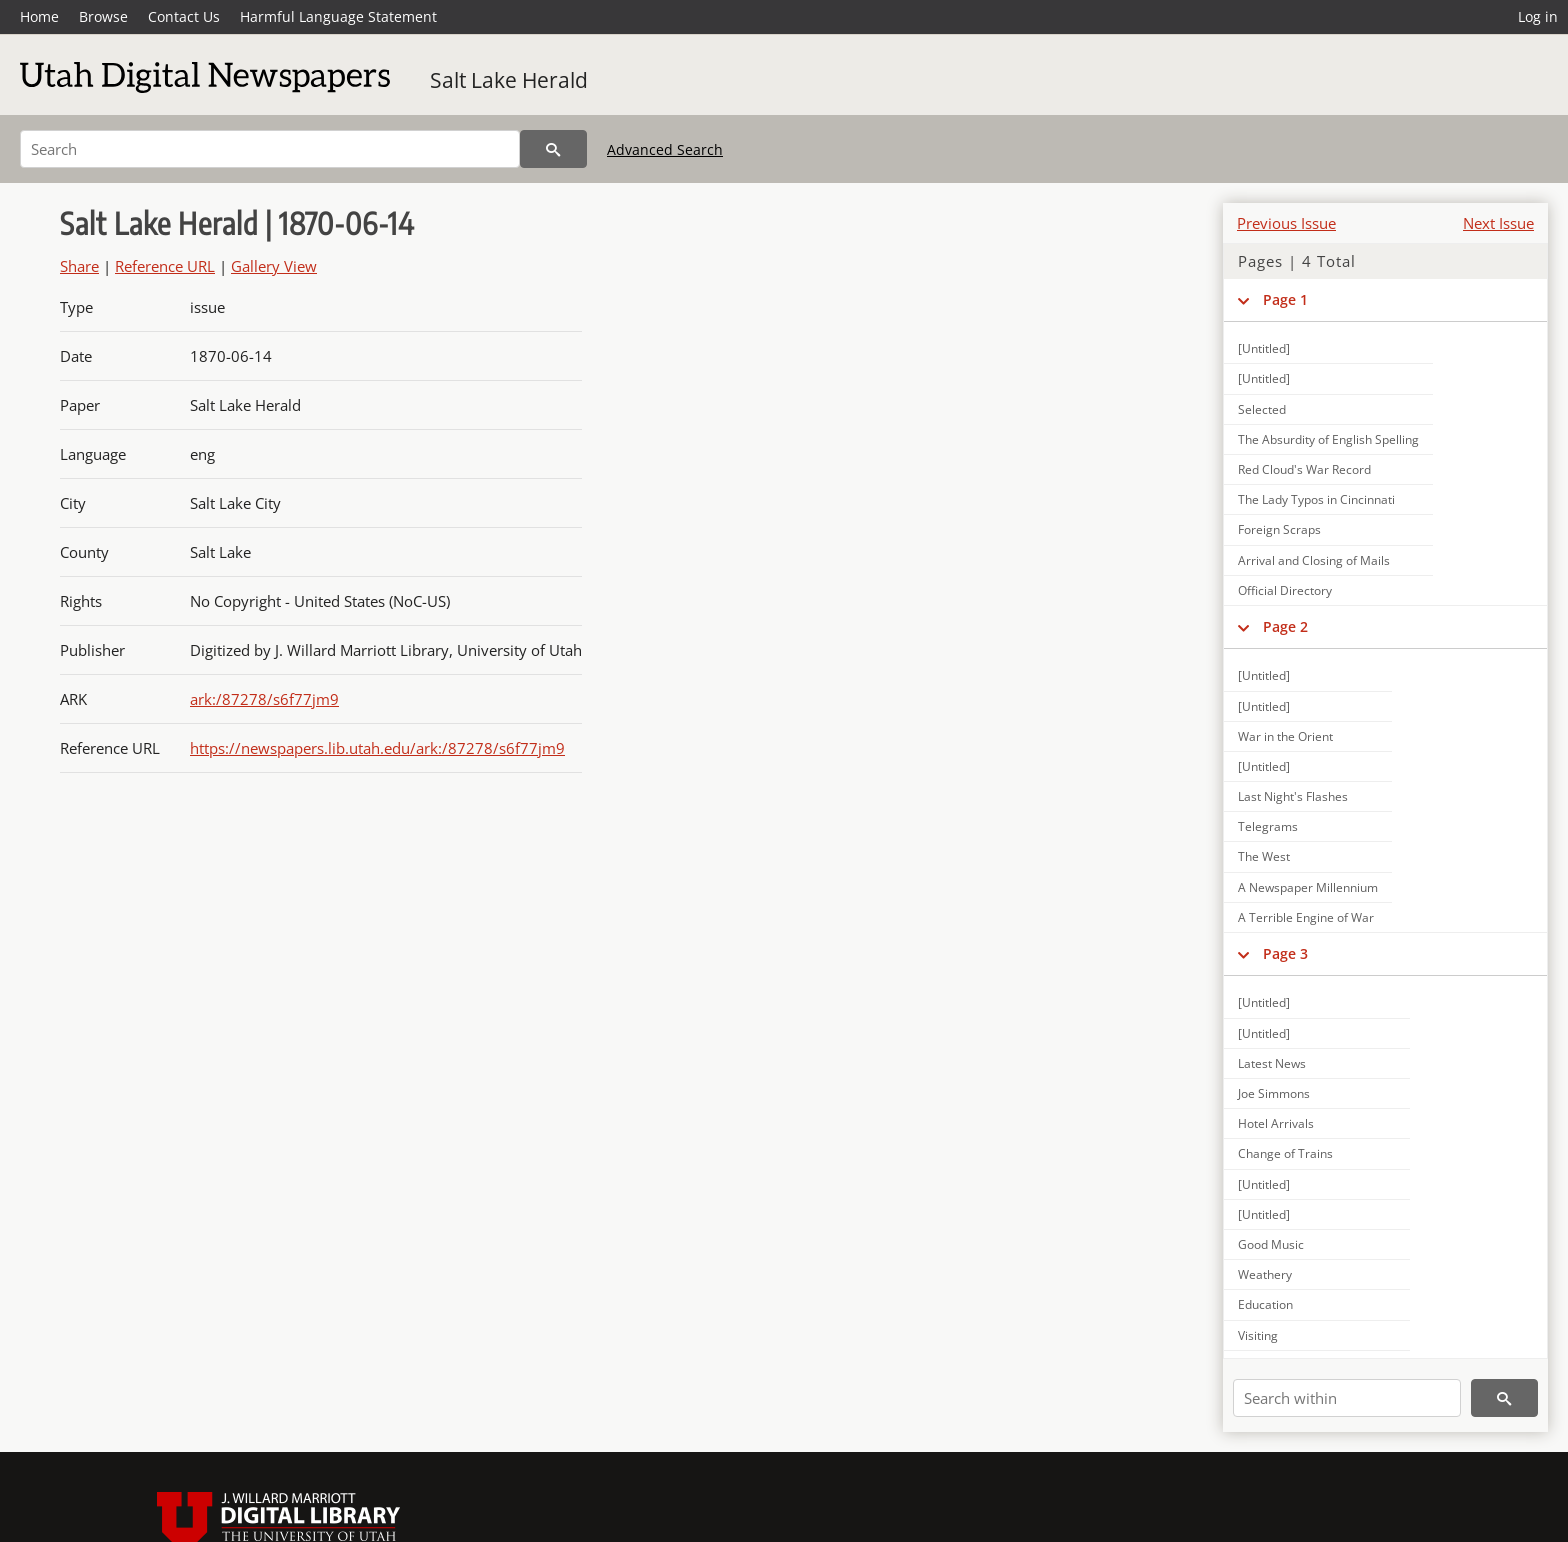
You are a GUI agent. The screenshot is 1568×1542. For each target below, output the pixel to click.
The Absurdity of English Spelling (1328, 439)
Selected (1262, 409)
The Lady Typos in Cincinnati (1316, 499)
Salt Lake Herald (509, 80)
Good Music (1271, 1244)
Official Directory (1285, 590)
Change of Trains (1285, 1153)
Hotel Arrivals (1276, 1123)
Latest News (1272, 1063)
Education (1265, 1304)
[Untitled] (1264, 348)
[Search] (270, 149)
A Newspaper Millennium (1308, 887)
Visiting (1258, 1335)
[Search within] (1347, 1398)
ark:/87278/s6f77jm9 (264, 699)
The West (1264, 856)
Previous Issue (1286, 223)
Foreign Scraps (1279, 529)
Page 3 (1285, 953)
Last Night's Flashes (1293, 796)
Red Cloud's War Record (1304, 469)
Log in (1538, 16)
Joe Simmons (1274, 1093)
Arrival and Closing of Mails (1314, 560)
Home (39, 16)
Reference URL (165, 266)
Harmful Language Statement (338, 16)
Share (79, 266)
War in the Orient (1285, 736)
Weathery (1265, 1274)
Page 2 (1285, 626)
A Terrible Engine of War (1306, 917)
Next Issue (1498, 223)
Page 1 (1285, 299)
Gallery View (274, 266)
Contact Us (184, 16)
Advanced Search (665, 149)
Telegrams (1268, 826)
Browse (103, 16)
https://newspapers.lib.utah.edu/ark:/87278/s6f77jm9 (377, 748)
